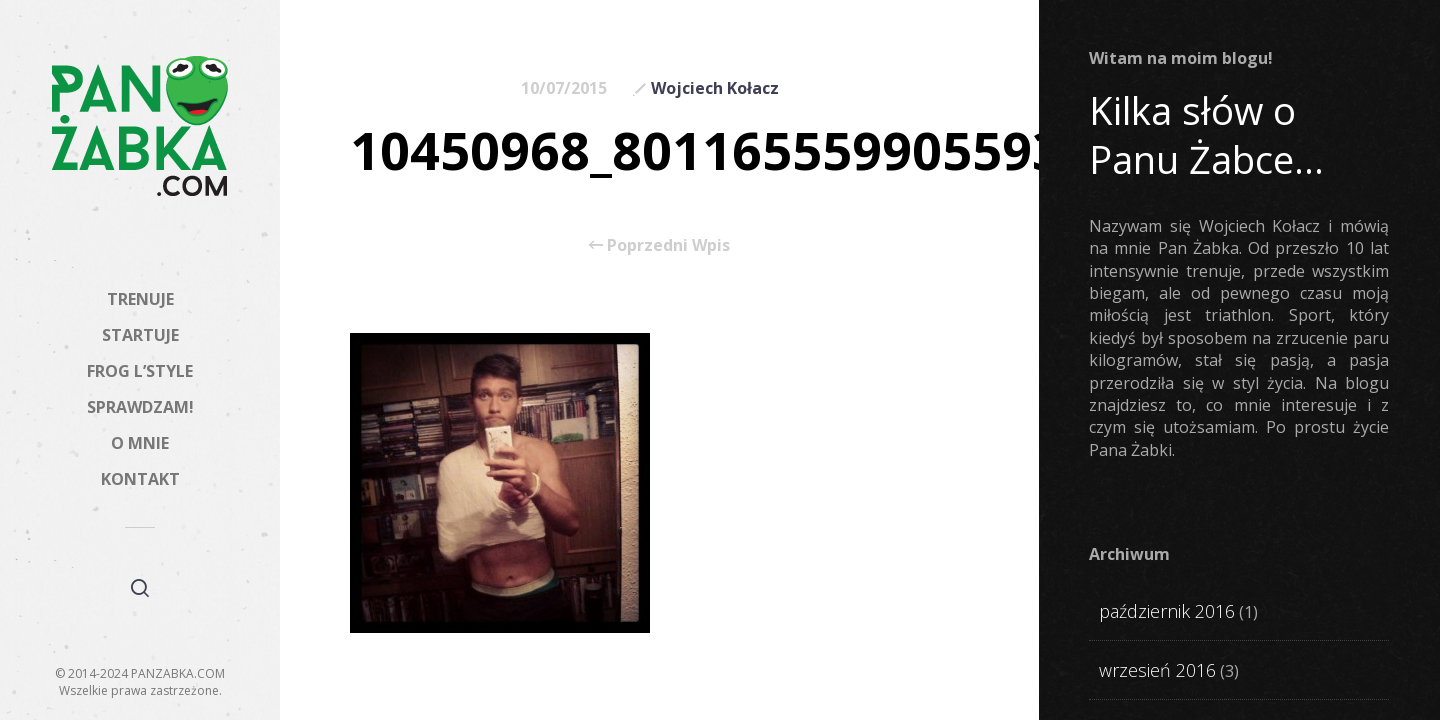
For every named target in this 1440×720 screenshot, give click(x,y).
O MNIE (140, 443)
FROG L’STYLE (140, 371)
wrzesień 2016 (1157, 670)
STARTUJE (140, 335)
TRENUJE (140, 299)
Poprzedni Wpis (659, 245)
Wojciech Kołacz (715, 88)
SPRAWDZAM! (140, 407)
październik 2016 (1167, 611)
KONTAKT (140, 479)
